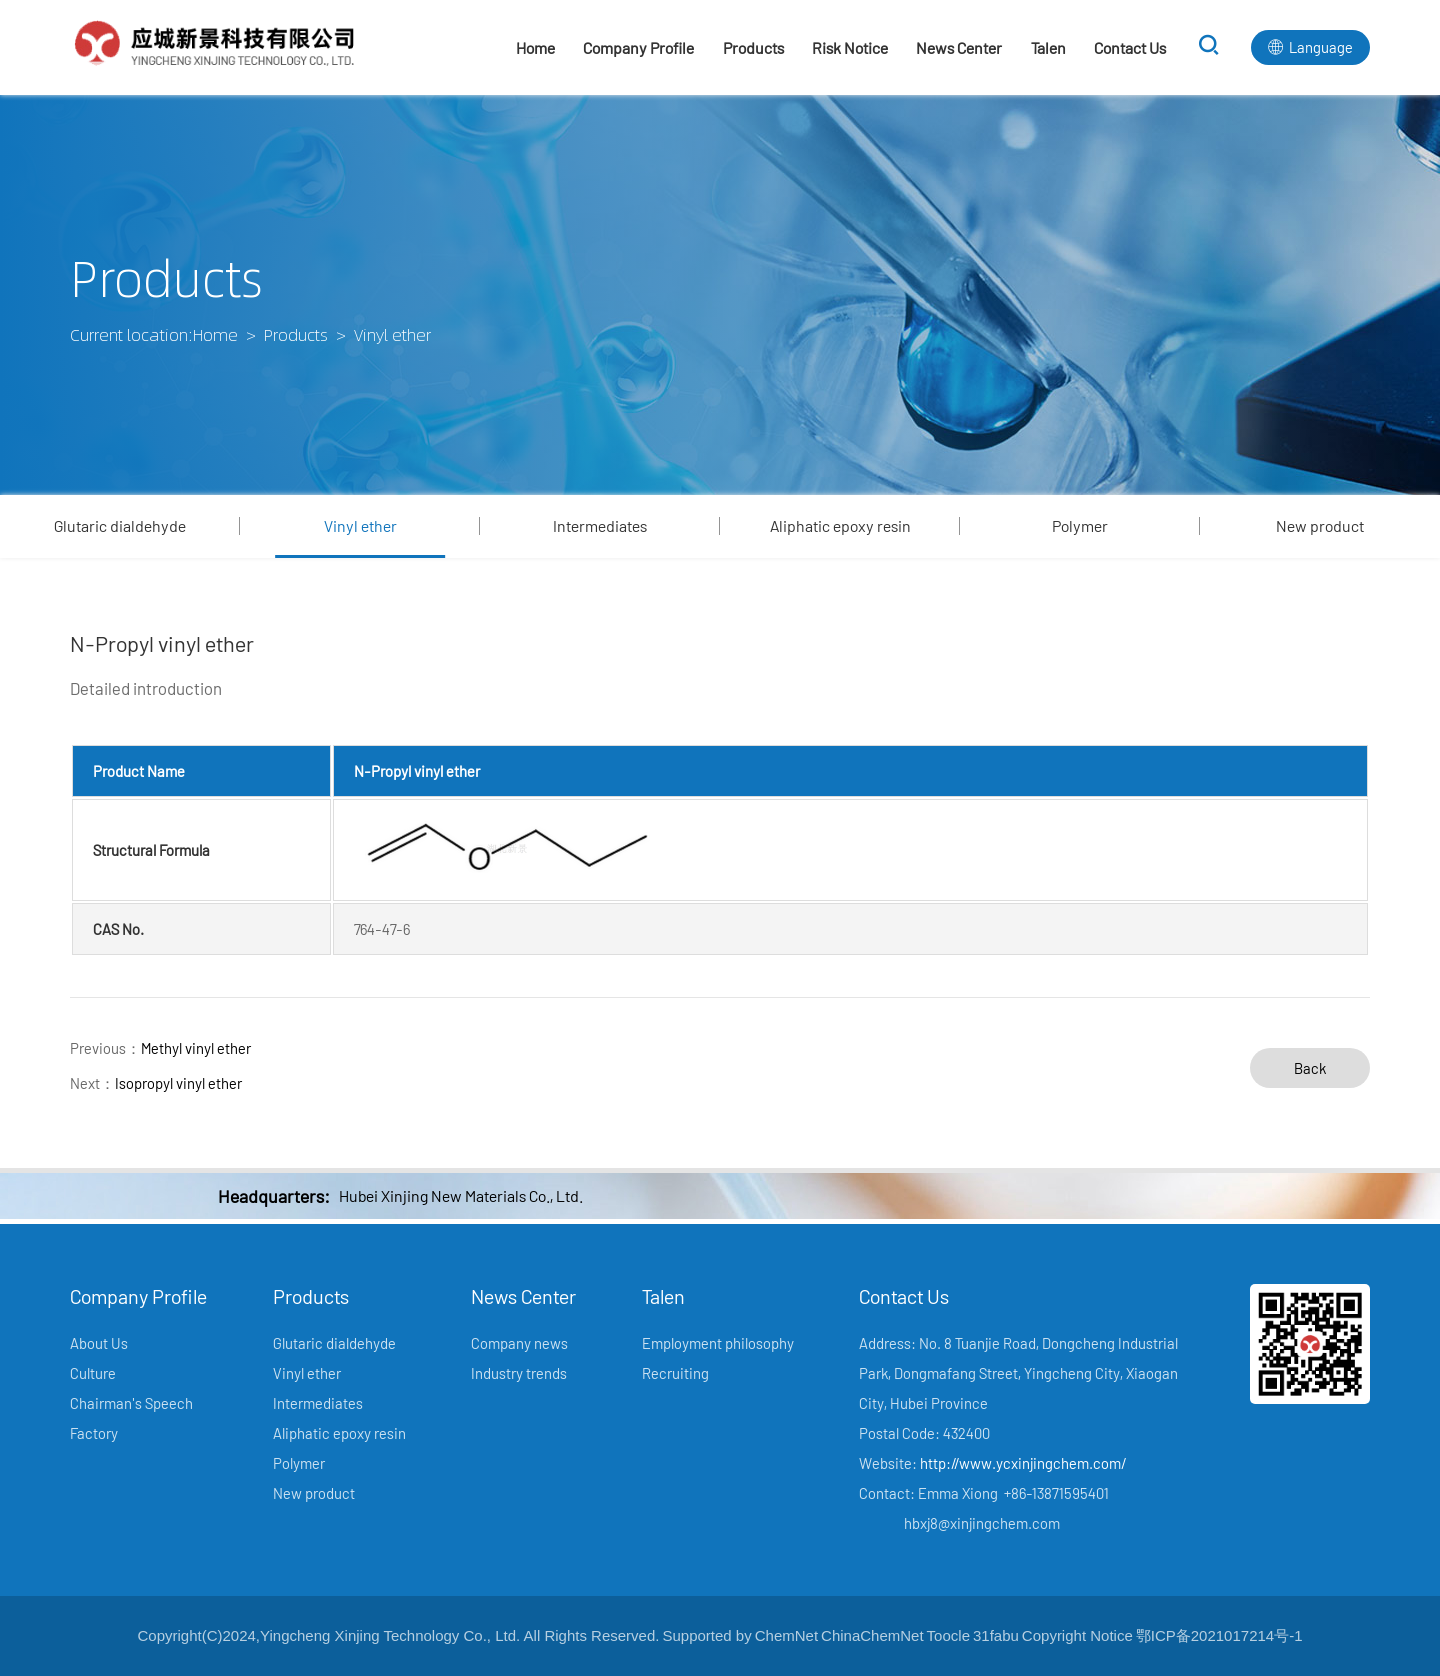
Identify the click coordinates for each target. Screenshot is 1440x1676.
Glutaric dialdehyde (120, 525)
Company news (519, 1343)
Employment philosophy (718, 1343)
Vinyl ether (360, 525)
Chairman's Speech (131, 1403)
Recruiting (675, 1373)
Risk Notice (850, 47)
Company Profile (638, 47)
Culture (93, 1373)
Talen (1048, 47)
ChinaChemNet (872, 1635)
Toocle (948, 1635)
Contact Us (1130, 47)
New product (1320, 525)
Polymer (1080, 525)
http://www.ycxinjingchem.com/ (1023, 1463)
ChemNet (786, 1635)
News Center (959, 47)
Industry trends (519, 1373)
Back (1310, 1068)
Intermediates (600, 525)
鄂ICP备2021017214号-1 (1219, 1635)
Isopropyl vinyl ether (178, 1083)
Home (535, 47)
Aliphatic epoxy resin (840, 525)
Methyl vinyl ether (196, 1048)
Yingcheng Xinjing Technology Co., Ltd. (390, 1635)
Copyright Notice (1077, 1635)
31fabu (996, 1635)
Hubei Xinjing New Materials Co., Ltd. (461, 1195)
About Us (99, 1343)
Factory (94, 1433)
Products (753, 47)
